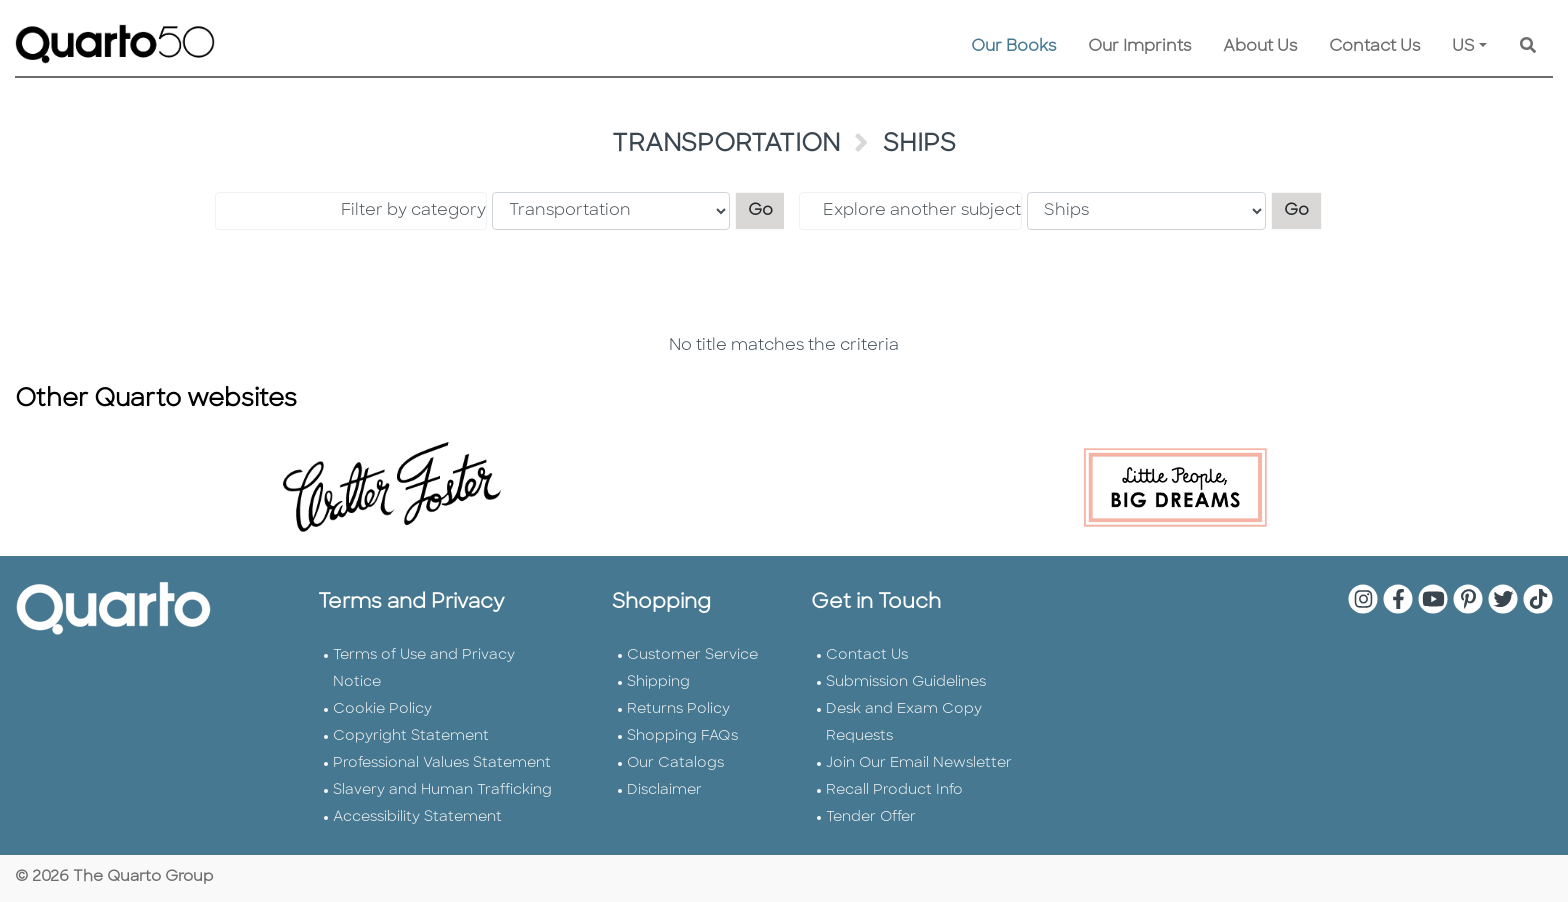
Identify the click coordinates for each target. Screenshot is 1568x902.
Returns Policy (678, 709)
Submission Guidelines (906, 682)
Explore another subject (922, 211)
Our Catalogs (675, 763)
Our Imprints (1139, 47)
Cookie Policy (382, 709)
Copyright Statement (411, 736)
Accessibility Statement (417, 817)
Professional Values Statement (442, 763)
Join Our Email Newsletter (919, 763)
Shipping (658, 682)
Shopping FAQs (682, 736)
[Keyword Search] (1528, 47)
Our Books (1013, 47)
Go (767, 208)
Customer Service (692, 655)
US (1463, 47)
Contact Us (1374, 47)
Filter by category (413, 211)
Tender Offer (871, 817)
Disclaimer (664, 790)
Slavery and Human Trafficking (442, 790)
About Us (1260, 47)
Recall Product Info (894, 790)
